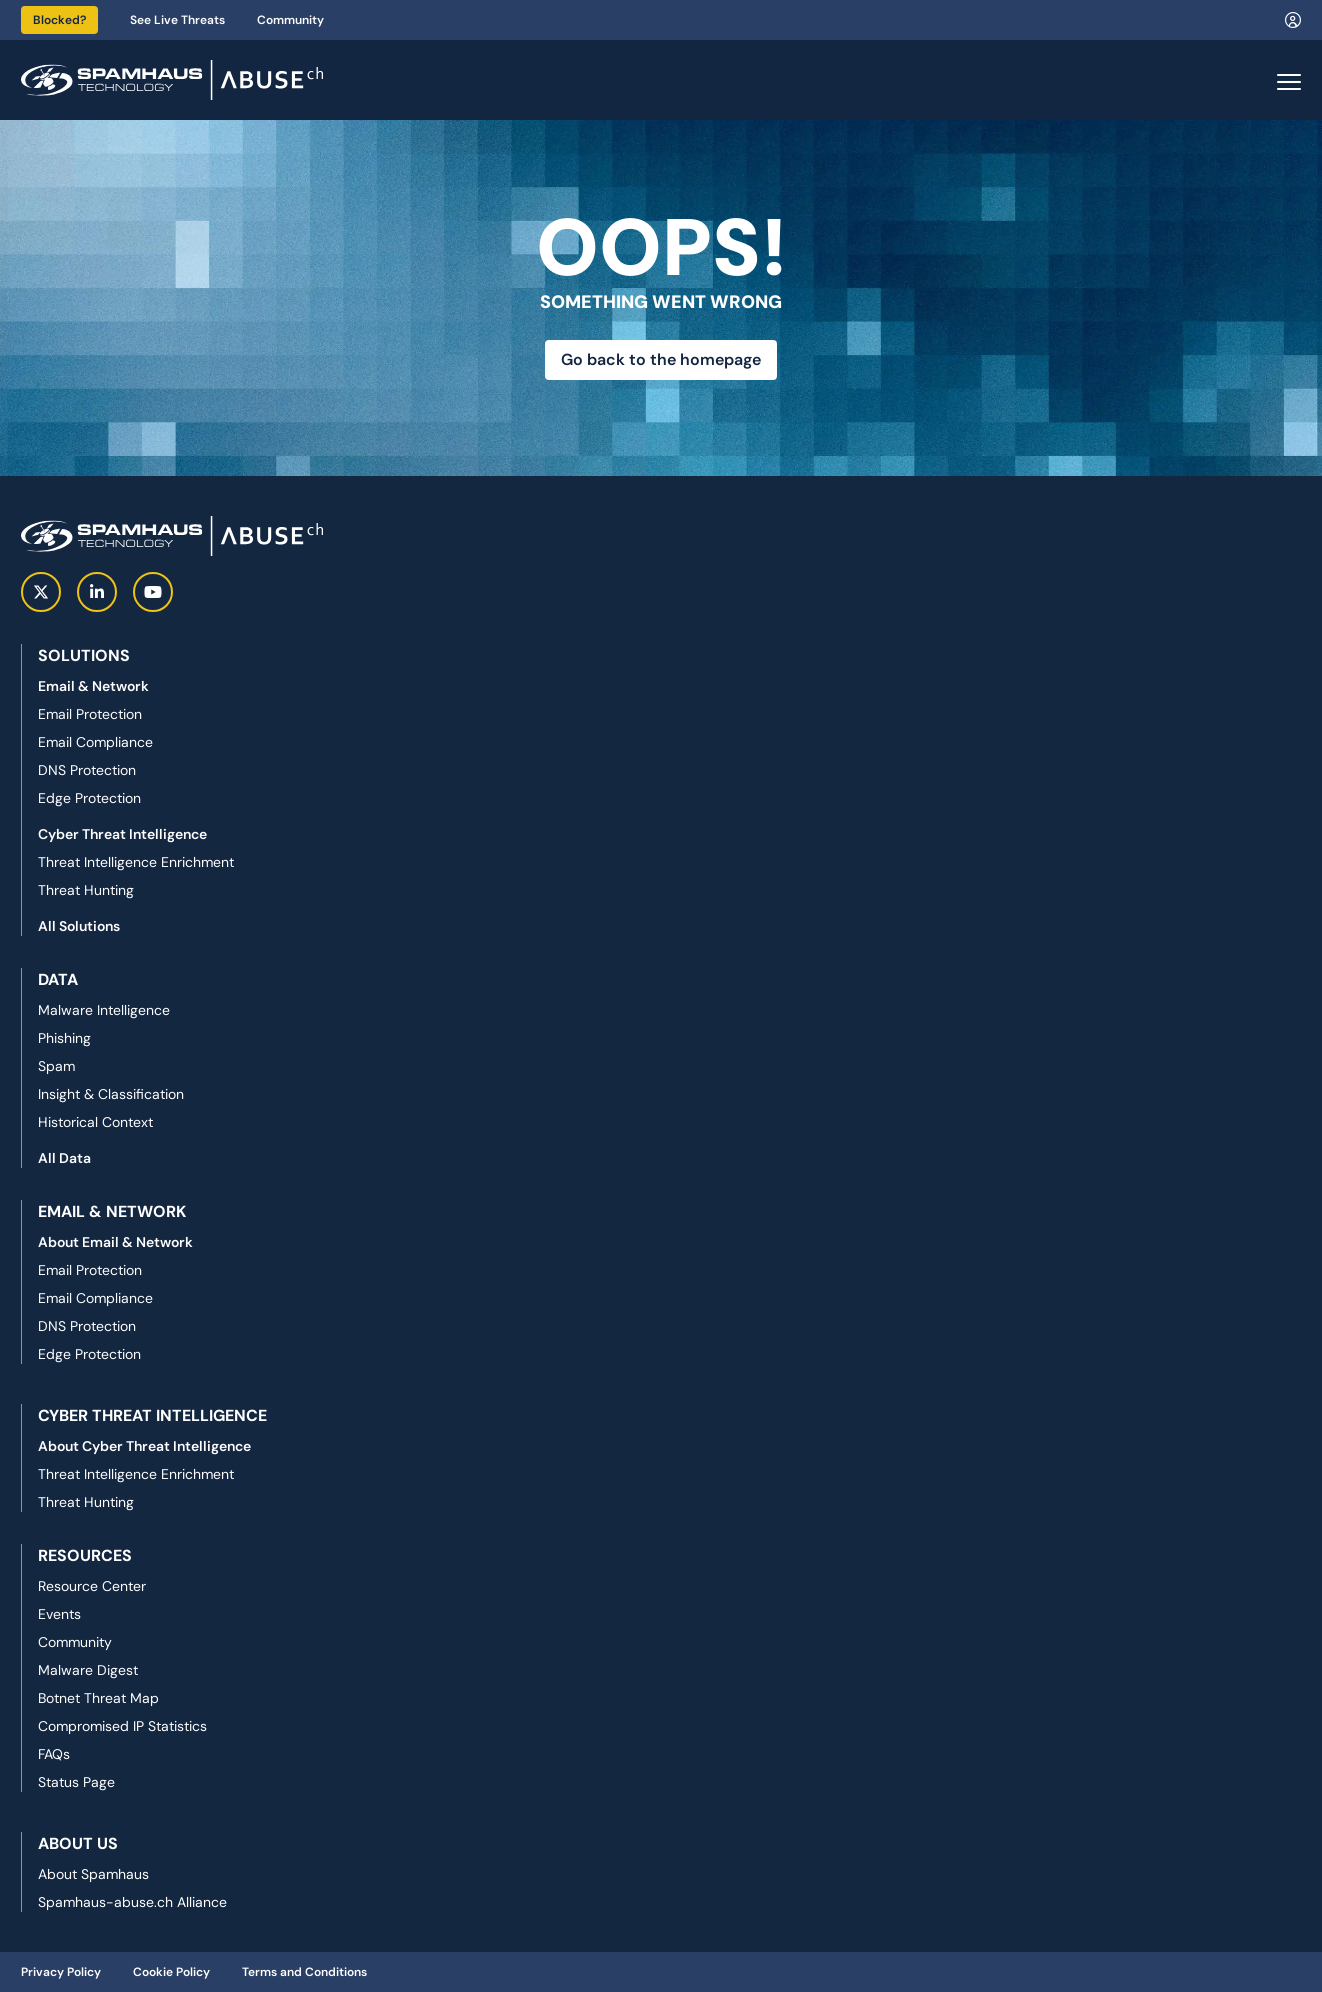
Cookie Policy (171, 1972)
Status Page (76, 1782)
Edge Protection (89, 798)
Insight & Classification (111, 1094)
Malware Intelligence (104, 1010)
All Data (64, 1158)
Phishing (64, 1038)
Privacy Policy (61, 1972)
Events (59, 1614)
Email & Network (93, 686)
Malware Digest (88, 1670)
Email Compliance (95, 742)
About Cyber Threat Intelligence (144, 1446)
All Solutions (79, 926)
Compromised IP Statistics (122, 1726)
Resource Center (92, 1586)
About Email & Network (115, 1242)
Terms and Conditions (304, 1972)
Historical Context (95, 1122)
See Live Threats (177, 20)
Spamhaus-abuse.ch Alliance (132, 1902)
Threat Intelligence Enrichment (136, 862)
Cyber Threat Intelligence (122, 834)
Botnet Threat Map (98, 1698)
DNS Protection (87, 770)
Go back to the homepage (661, 359)
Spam (56, 1066)
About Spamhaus (93, 1874)
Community (290, 20)
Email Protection (90, 714)
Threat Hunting (86, 890)
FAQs (54, 1754)
